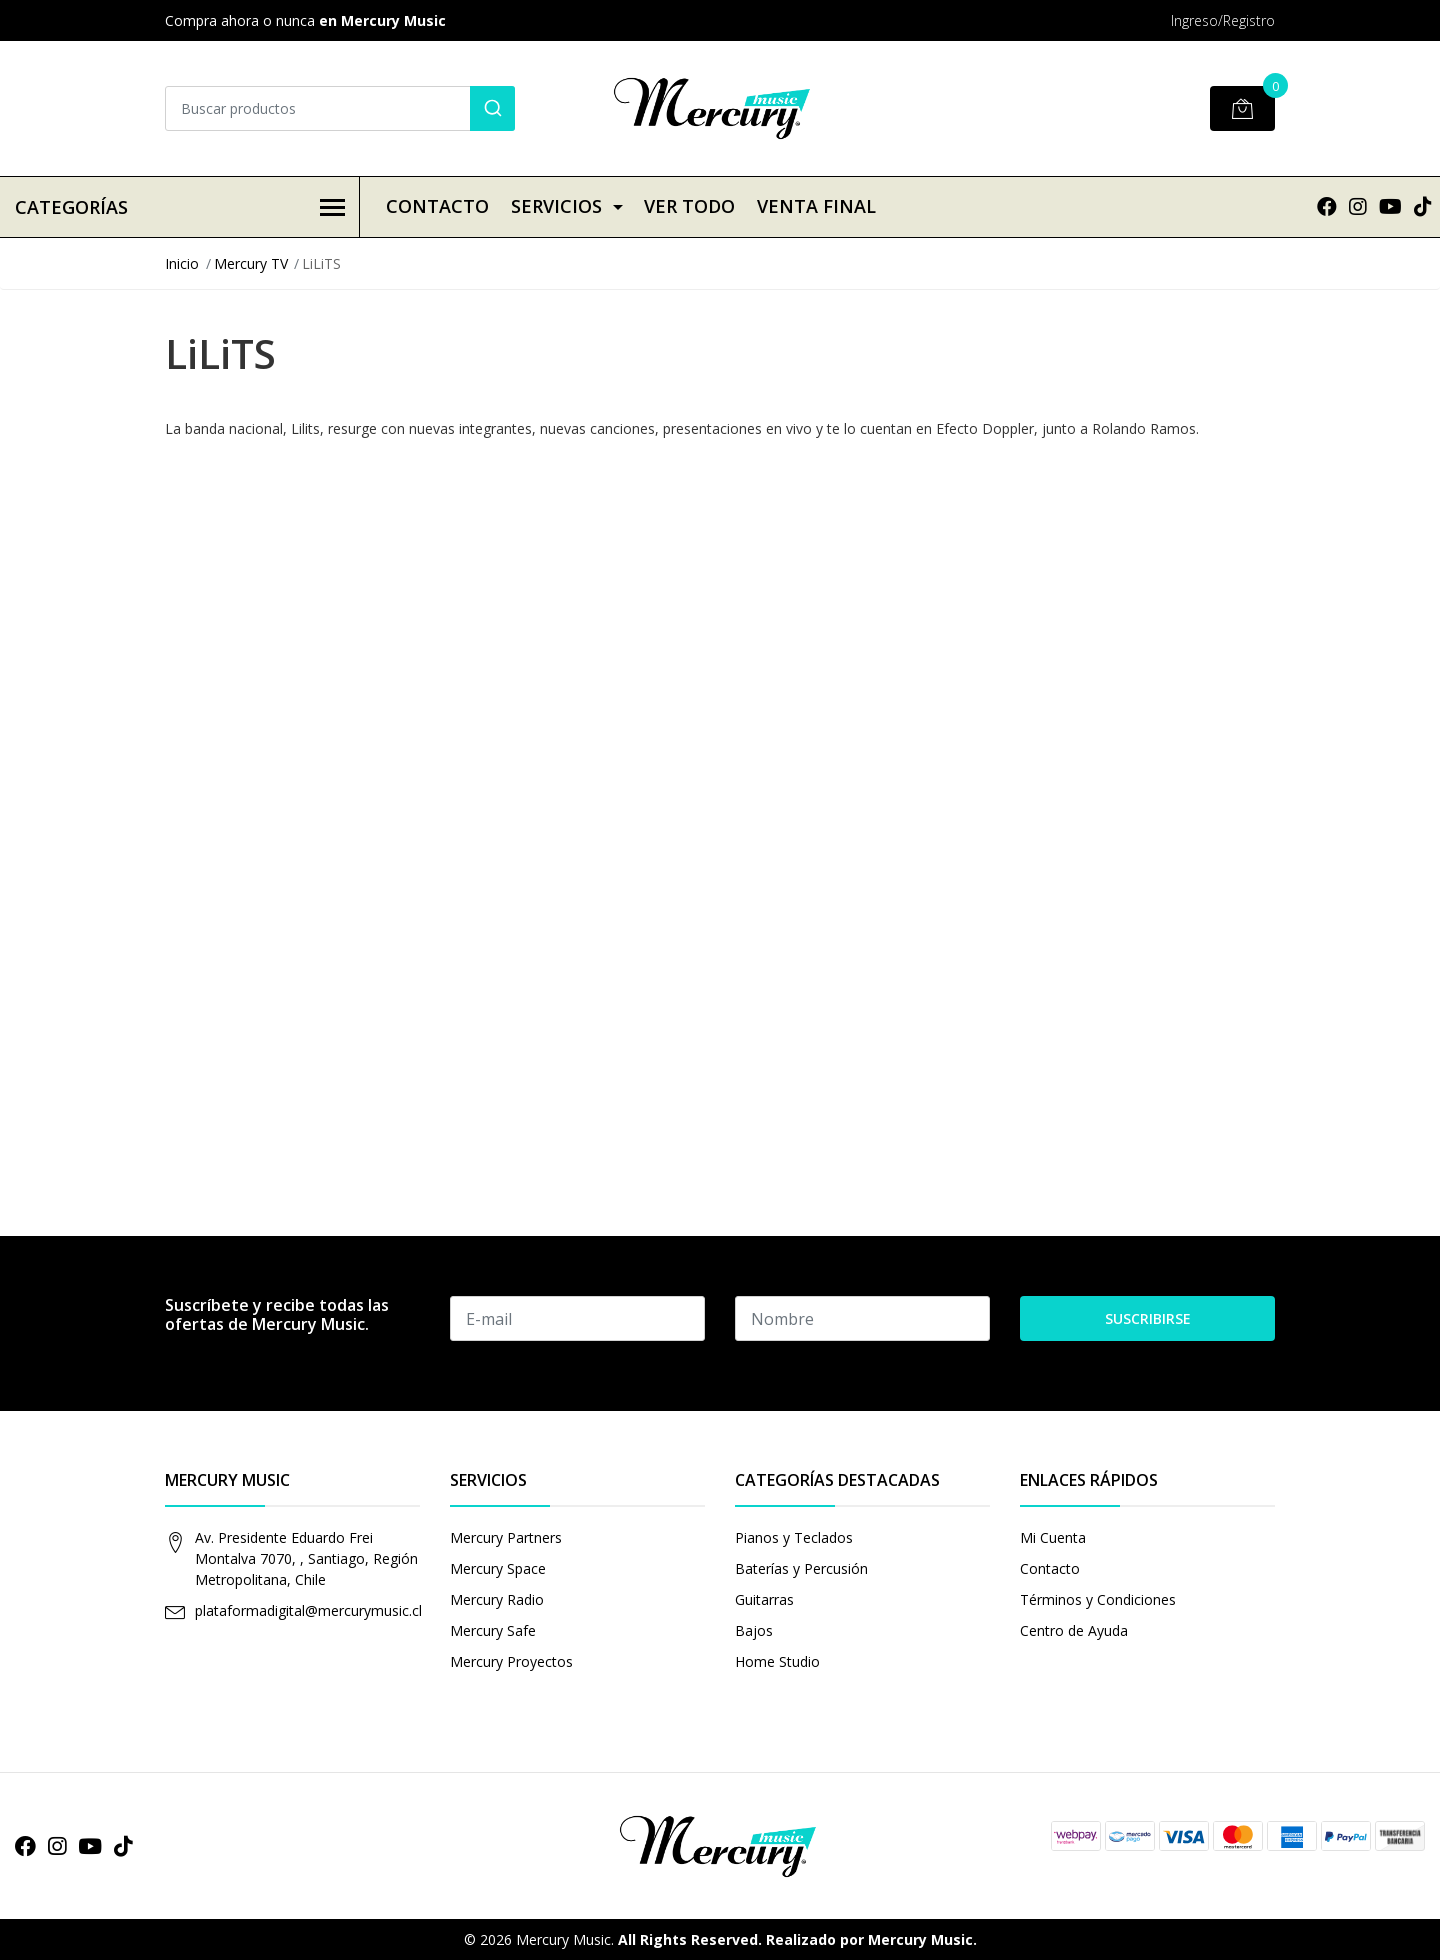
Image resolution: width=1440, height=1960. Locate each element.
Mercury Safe (493, 1630)
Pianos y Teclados (794, 1537)
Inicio (182, 263)
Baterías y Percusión (801, 1568)
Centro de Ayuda (1074, 1630)
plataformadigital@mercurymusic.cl (308, 1610)
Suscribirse (1148, 1318)
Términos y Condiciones (1098, 1599)
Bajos (754, 1630)
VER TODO (689, 206)
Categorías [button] (180, 207)
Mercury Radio (497, 1599)
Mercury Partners (506, 1537)
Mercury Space (498, 1568)
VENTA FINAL (816, 206)
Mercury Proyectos (511, 1661)
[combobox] (340, 108)
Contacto (437, 206)
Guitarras (764, 1599)
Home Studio (777, 1661)
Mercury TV (251, 263)
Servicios (556, 206)
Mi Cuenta (1053, 1537)
